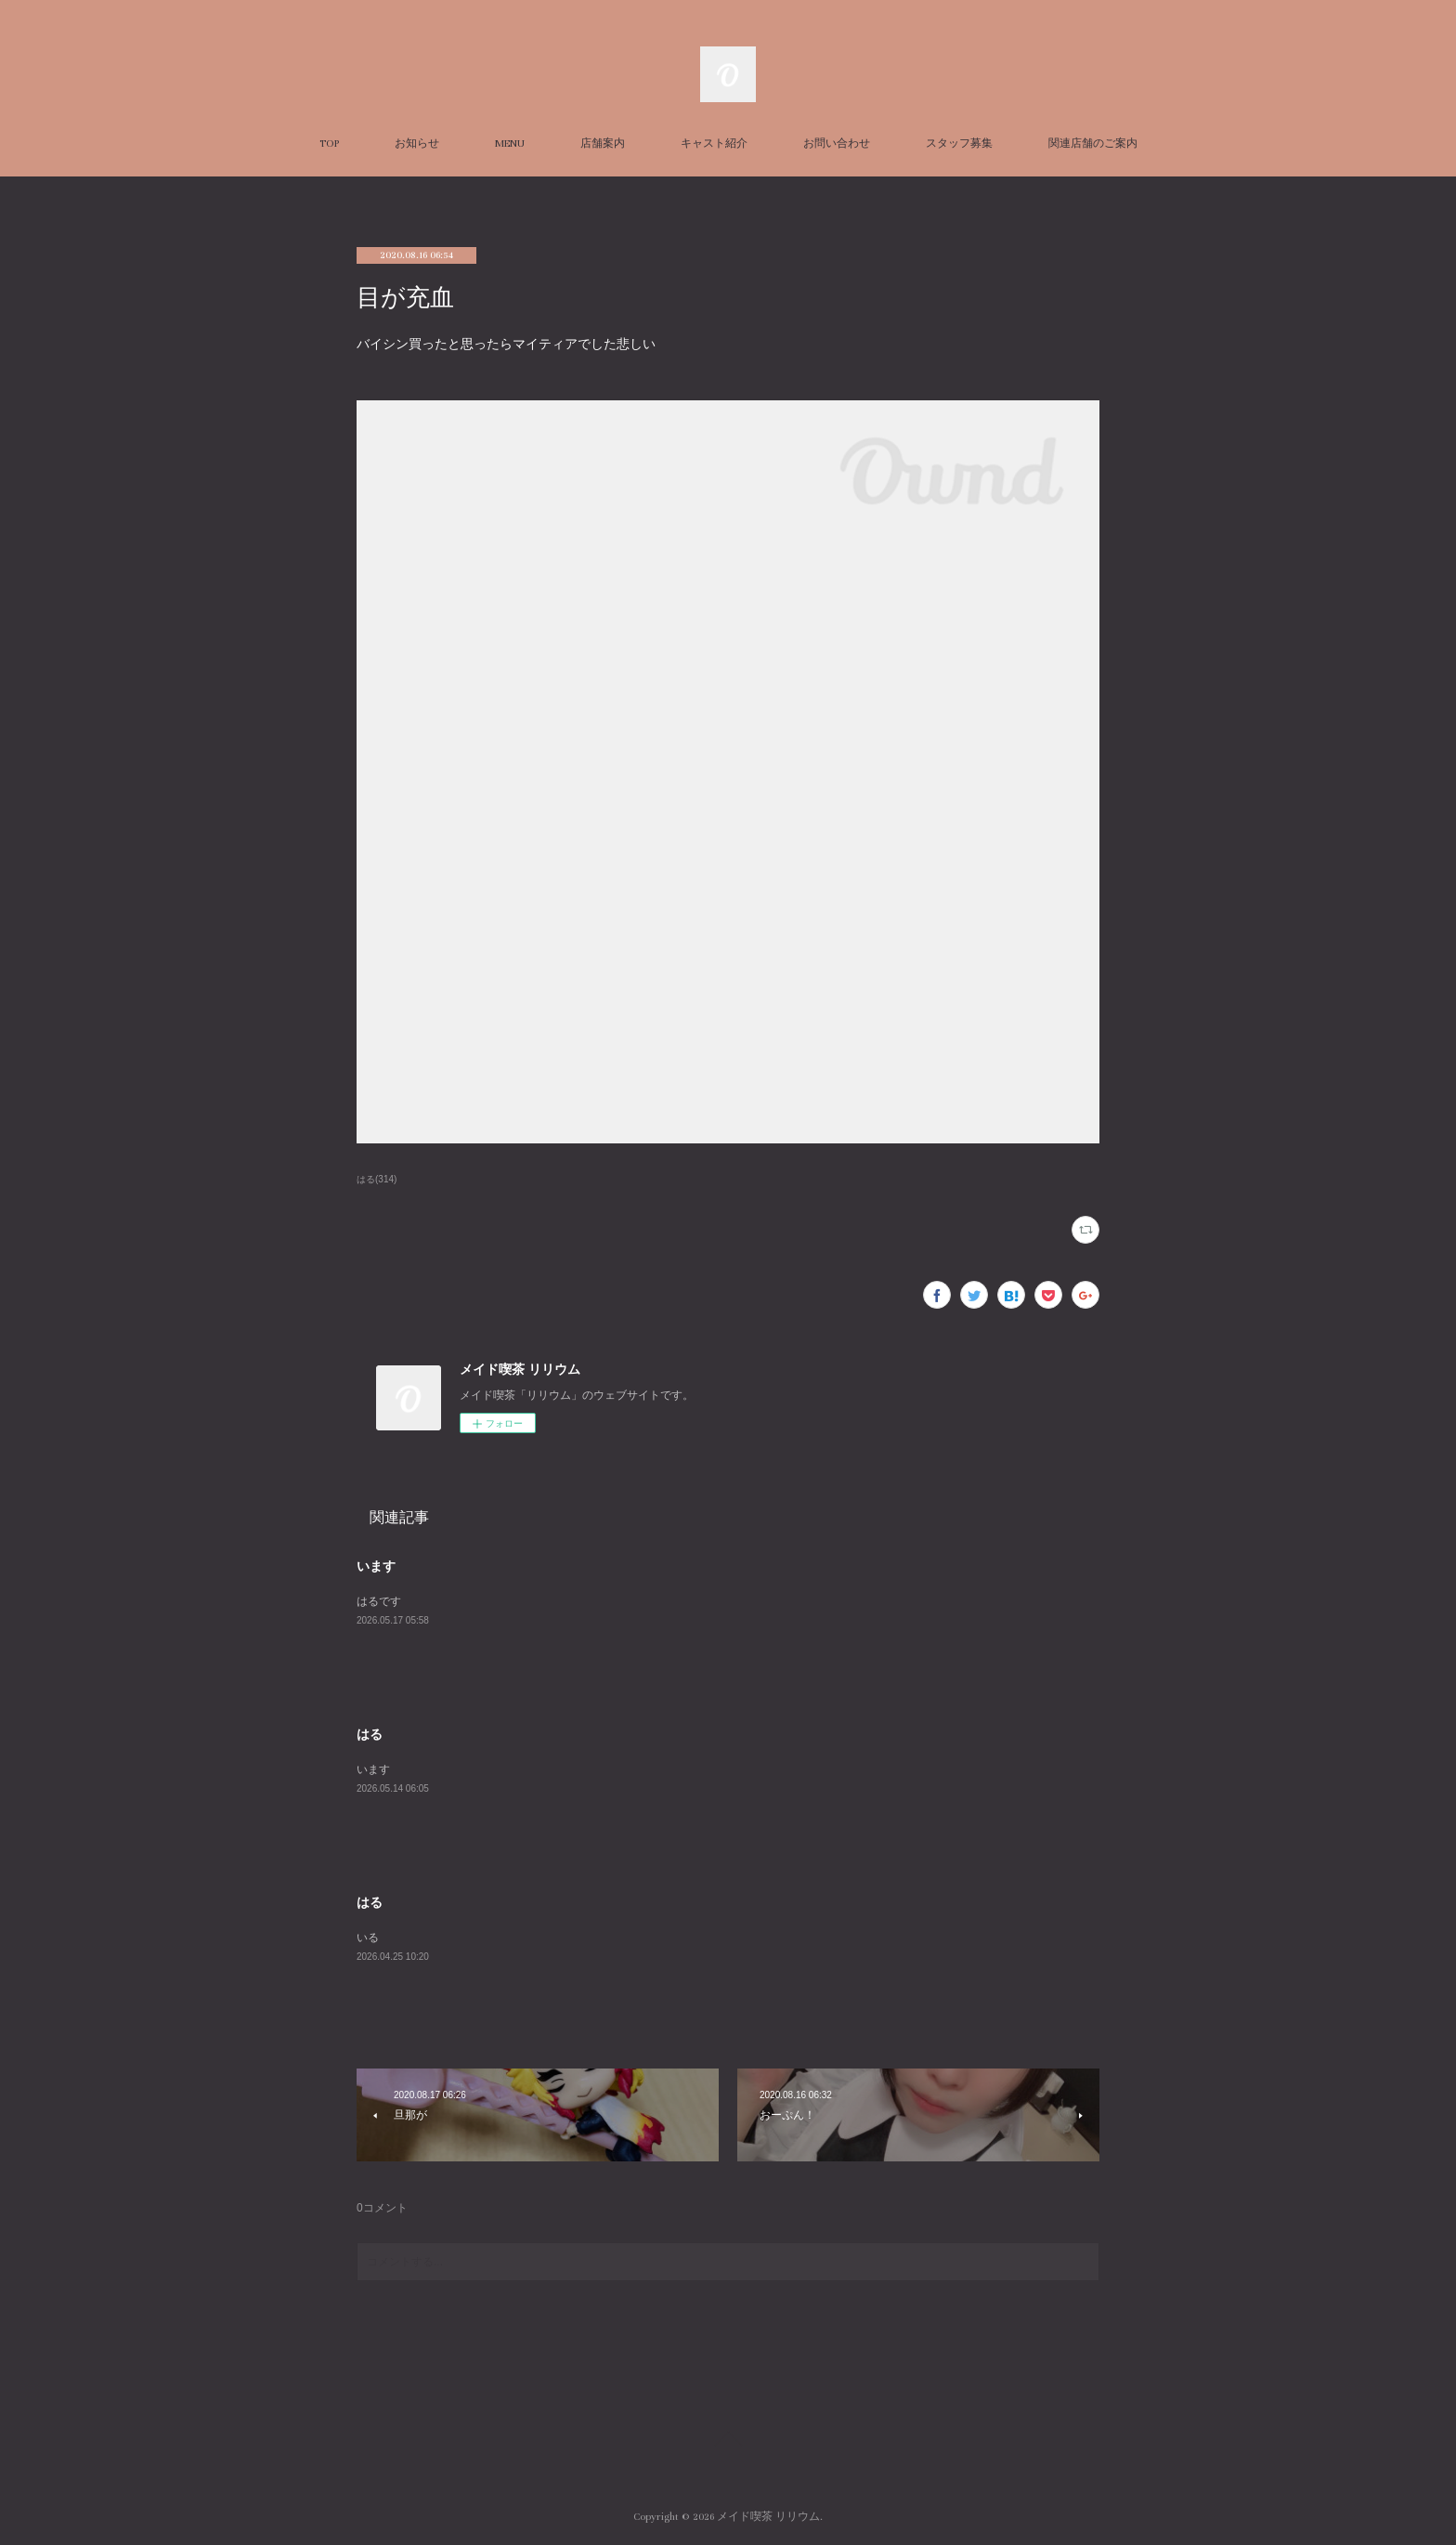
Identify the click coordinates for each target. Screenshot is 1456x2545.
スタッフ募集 (959, 143)
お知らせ (417, 143)
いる (368, 1937)
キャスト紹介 (714, 143)
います (376, 1566)
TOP (329, 143)
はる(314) (376, 1179)
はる (370, 1734)
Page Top (728, 2442)
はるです (379, 1601)
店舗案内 (602, 143)
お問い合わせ (836, 143)
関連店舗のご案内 (1093, 143)
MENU (510, 143)
